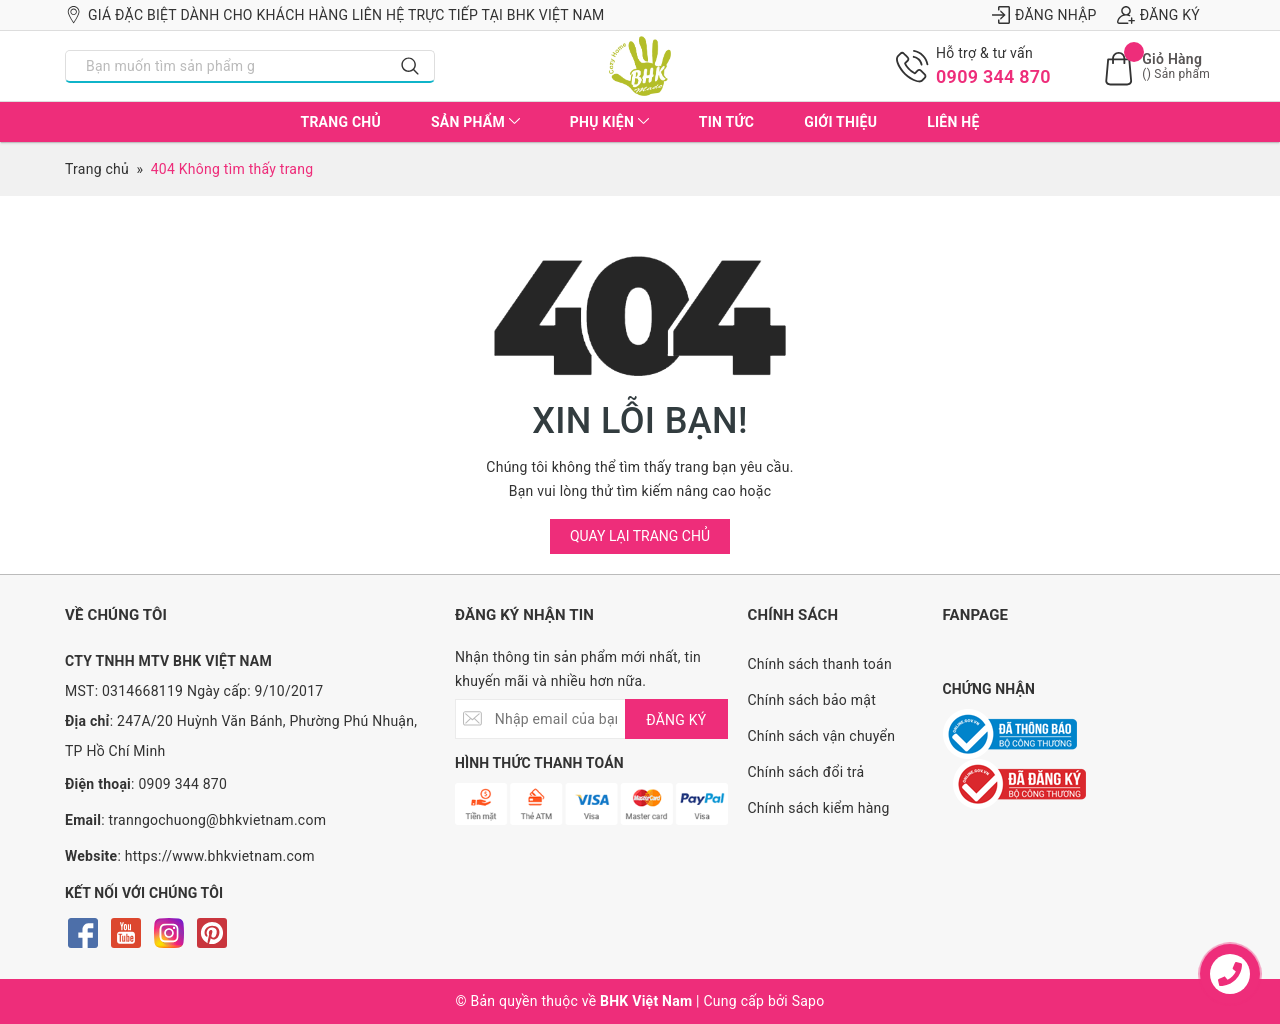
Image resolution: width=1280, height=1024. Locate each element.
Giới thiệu (840, 122)
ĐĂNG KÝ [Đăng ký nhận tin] (676, 720)
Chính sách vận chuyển (822, 736)
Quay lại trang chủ (640, 536)
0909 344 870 (993, 76)
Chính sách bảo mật (812, 700)
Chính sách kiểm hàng (819, 808)
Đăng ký (1158, 15)
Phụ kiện (609, 122)
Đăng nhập (1044, 15)
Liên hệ (953, 122)
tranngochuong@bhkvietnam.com (218, 820)
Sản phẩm (475, 122)
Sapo (808, 1001)
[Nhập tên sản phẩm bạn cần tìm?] (226, 66)
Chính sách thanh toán (820, 664)
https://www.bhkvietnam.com (220, 856)
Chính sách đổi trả (806, 772)
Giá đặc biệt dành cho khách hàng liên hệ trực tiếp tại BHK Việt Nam (335, 15)
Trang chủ (340, 122)
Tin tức (726, 122)
